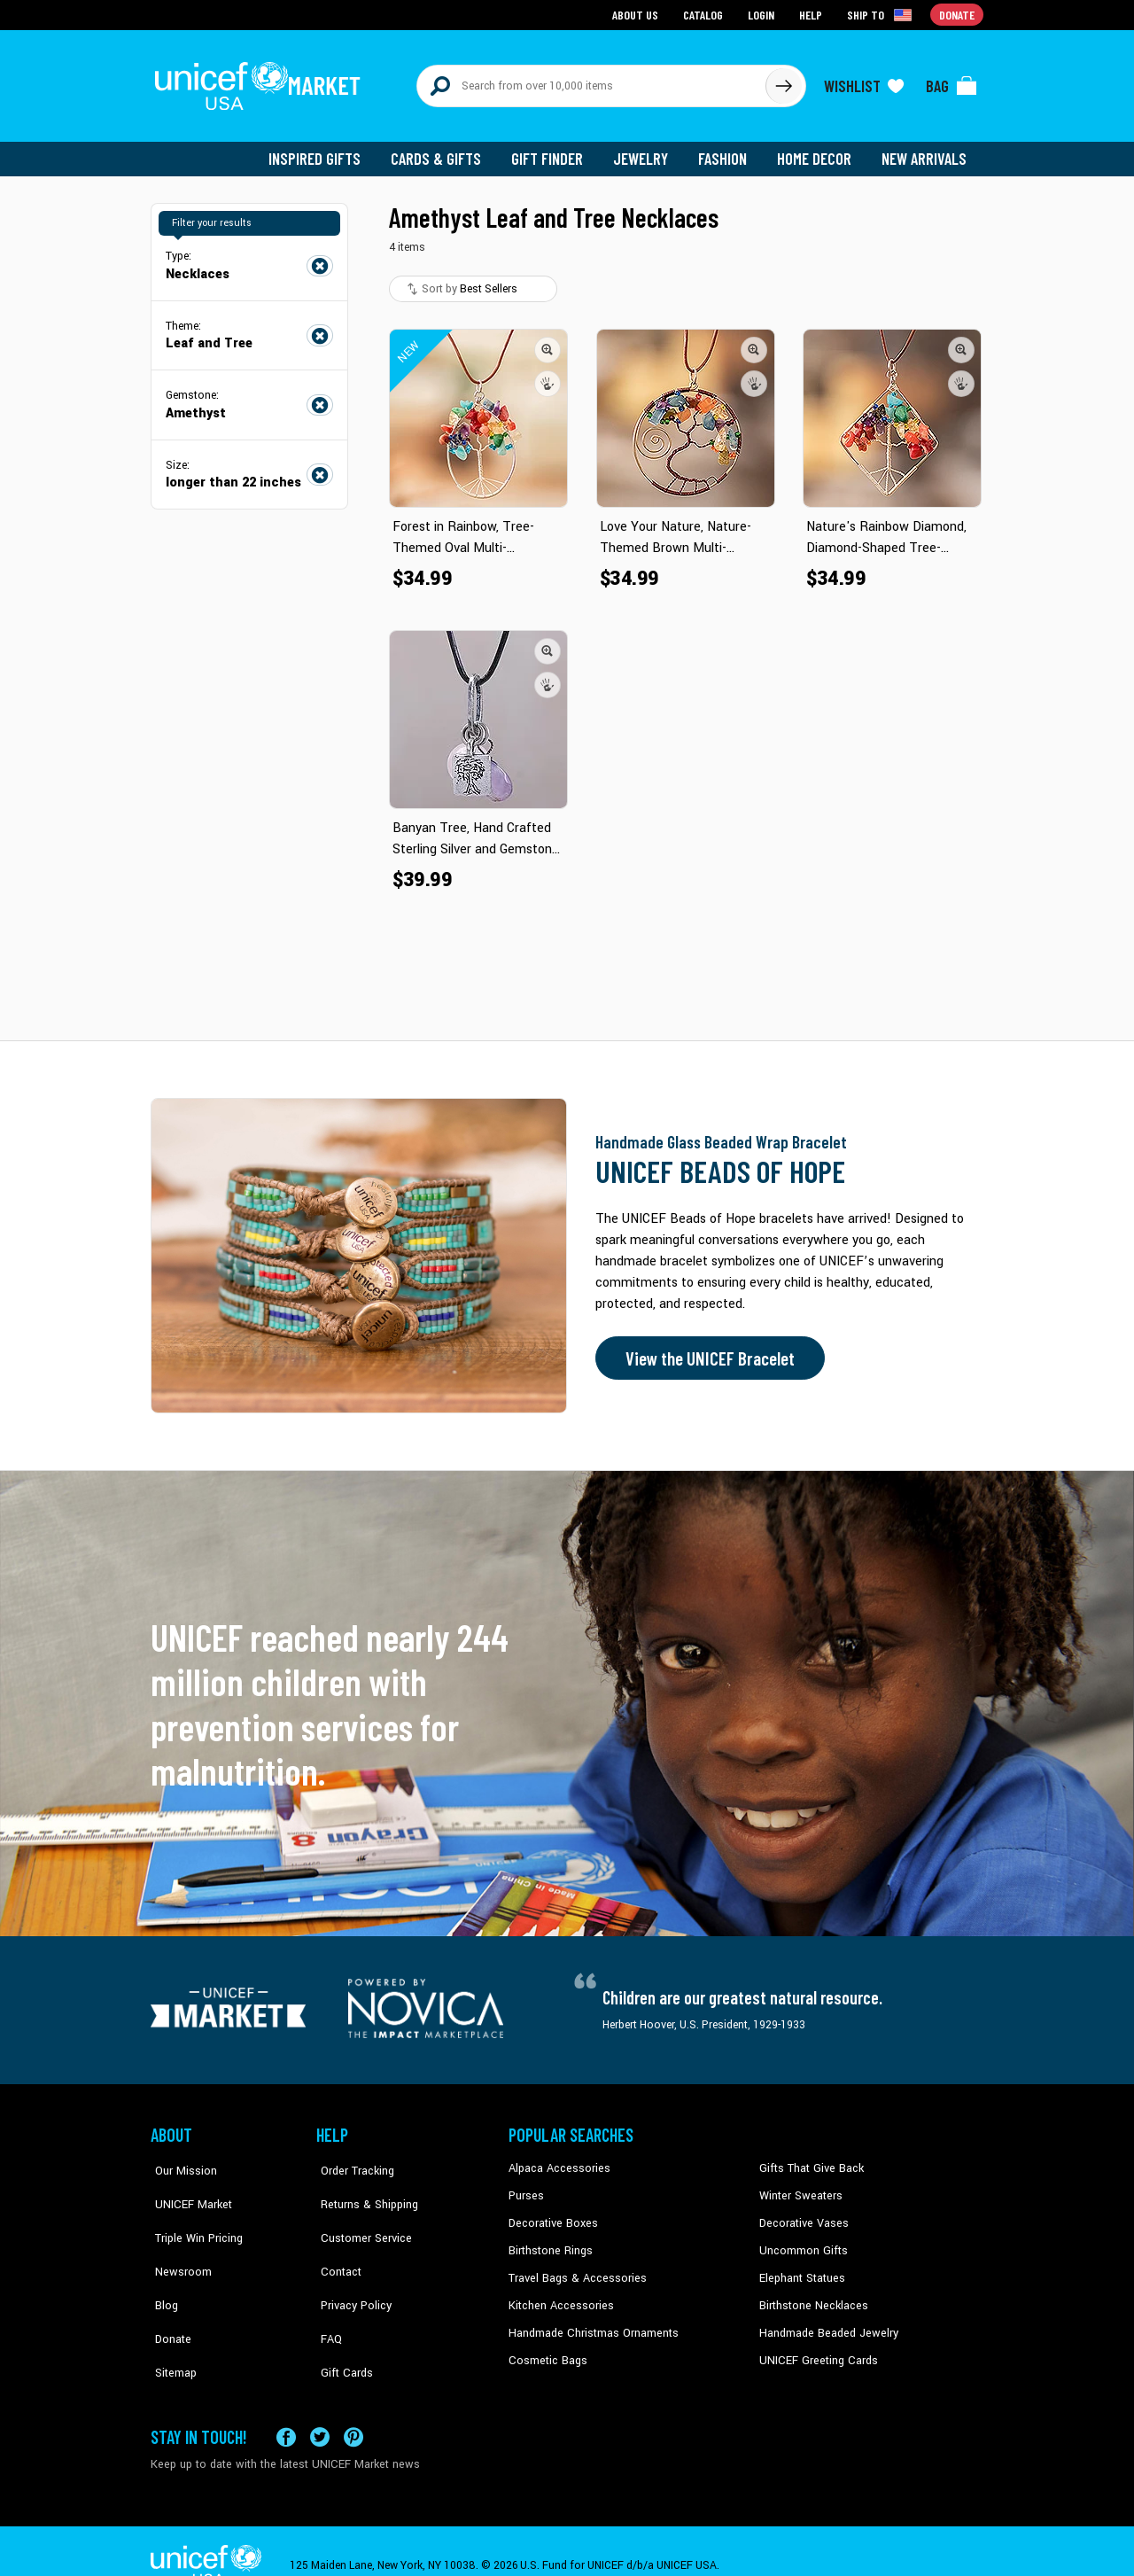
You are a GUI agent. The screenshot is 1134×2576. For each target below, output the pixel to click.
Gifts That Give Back (808, 2160)
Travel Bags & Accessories (574, 2268)
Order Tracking (351, 2160)
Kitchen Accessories (558, 2295)
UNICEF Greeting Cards (814, 2349)
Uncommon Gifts (801, 2241)
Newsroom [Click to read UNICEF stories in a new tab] (178, 2241)
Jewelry (647, 150)
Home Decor (817, 150)
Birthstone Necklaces (810, 2295)
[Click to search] (783, 81)
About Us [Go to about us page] (638, 13)
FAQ (327, 2295)
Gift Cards (341, 2322)
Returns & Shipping (363, 2187)
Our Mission (181, 2160)
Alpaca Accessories (557, 2160)
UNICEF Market (186, 2187)
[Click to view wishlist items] (864, 81)
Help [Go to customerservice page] (812, 13)
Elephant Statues (801, 2268)
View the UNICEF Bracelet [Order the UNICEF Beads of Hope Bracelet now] (706, 1350)
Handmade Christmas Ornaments (591, 2322)
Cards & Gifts (446, 150)
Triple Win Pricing (193, 2214)
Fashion (727, 150)
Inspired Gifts (327, 150)
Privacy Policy (350, 2268)
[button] (547, 341)
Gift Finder (555, 150)
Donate (168, 2295)
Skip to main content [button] (567, 0)
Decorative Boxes (551, 2214)
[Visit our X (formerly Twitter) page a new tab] (319, 2408)
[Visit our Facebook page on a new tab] (286, 2408)
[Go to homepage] (261, 81)
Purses (526, 2187)
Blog (162, 2268)
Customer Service (359, 2214)
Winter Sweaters (798, 2187)
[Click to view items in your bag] (951, 81)
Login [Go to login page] (763, 13)
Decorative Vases (801, 2214)
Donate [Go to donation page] (957, 13)
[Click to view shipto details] (882, 14)
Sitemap (171, 2322)
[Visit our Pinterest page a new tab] (353, 2408)
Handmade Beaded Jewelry (824, 2322)
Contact (335, 2241)
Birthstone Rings (550, 2241)
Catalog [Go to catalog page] (705, 13)
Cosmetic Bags (546, 2349)
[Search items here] (591, 81)
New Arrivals (925, 150)
